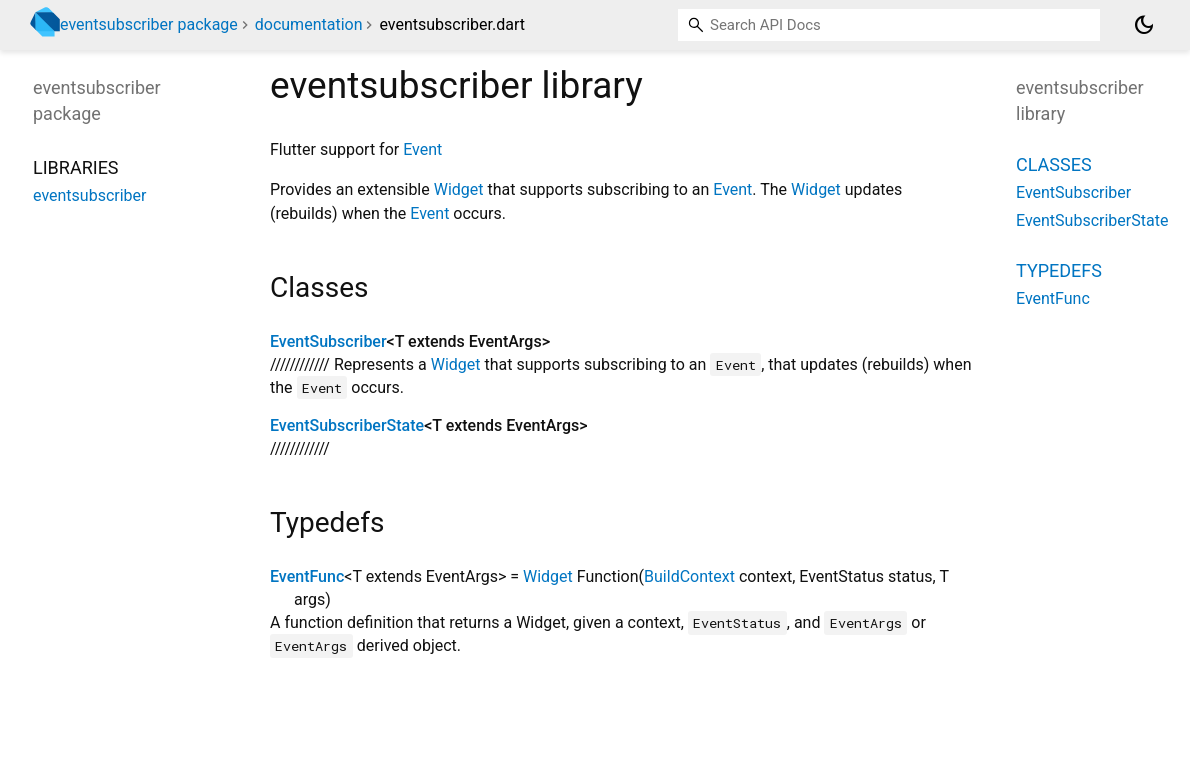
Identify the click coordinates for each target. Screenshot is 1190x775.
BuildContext (689, 576)
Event (422, 149)
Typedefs (1059, 270)
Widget (459, 189)
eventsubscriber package (149, 24)
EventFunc (307, 576)
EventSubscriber (328, 341)
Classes (1054, 164)
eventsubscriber (89, 195)
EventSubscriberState (347, 425)
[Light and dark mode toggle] (1144, 25)
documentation (309, 24)
